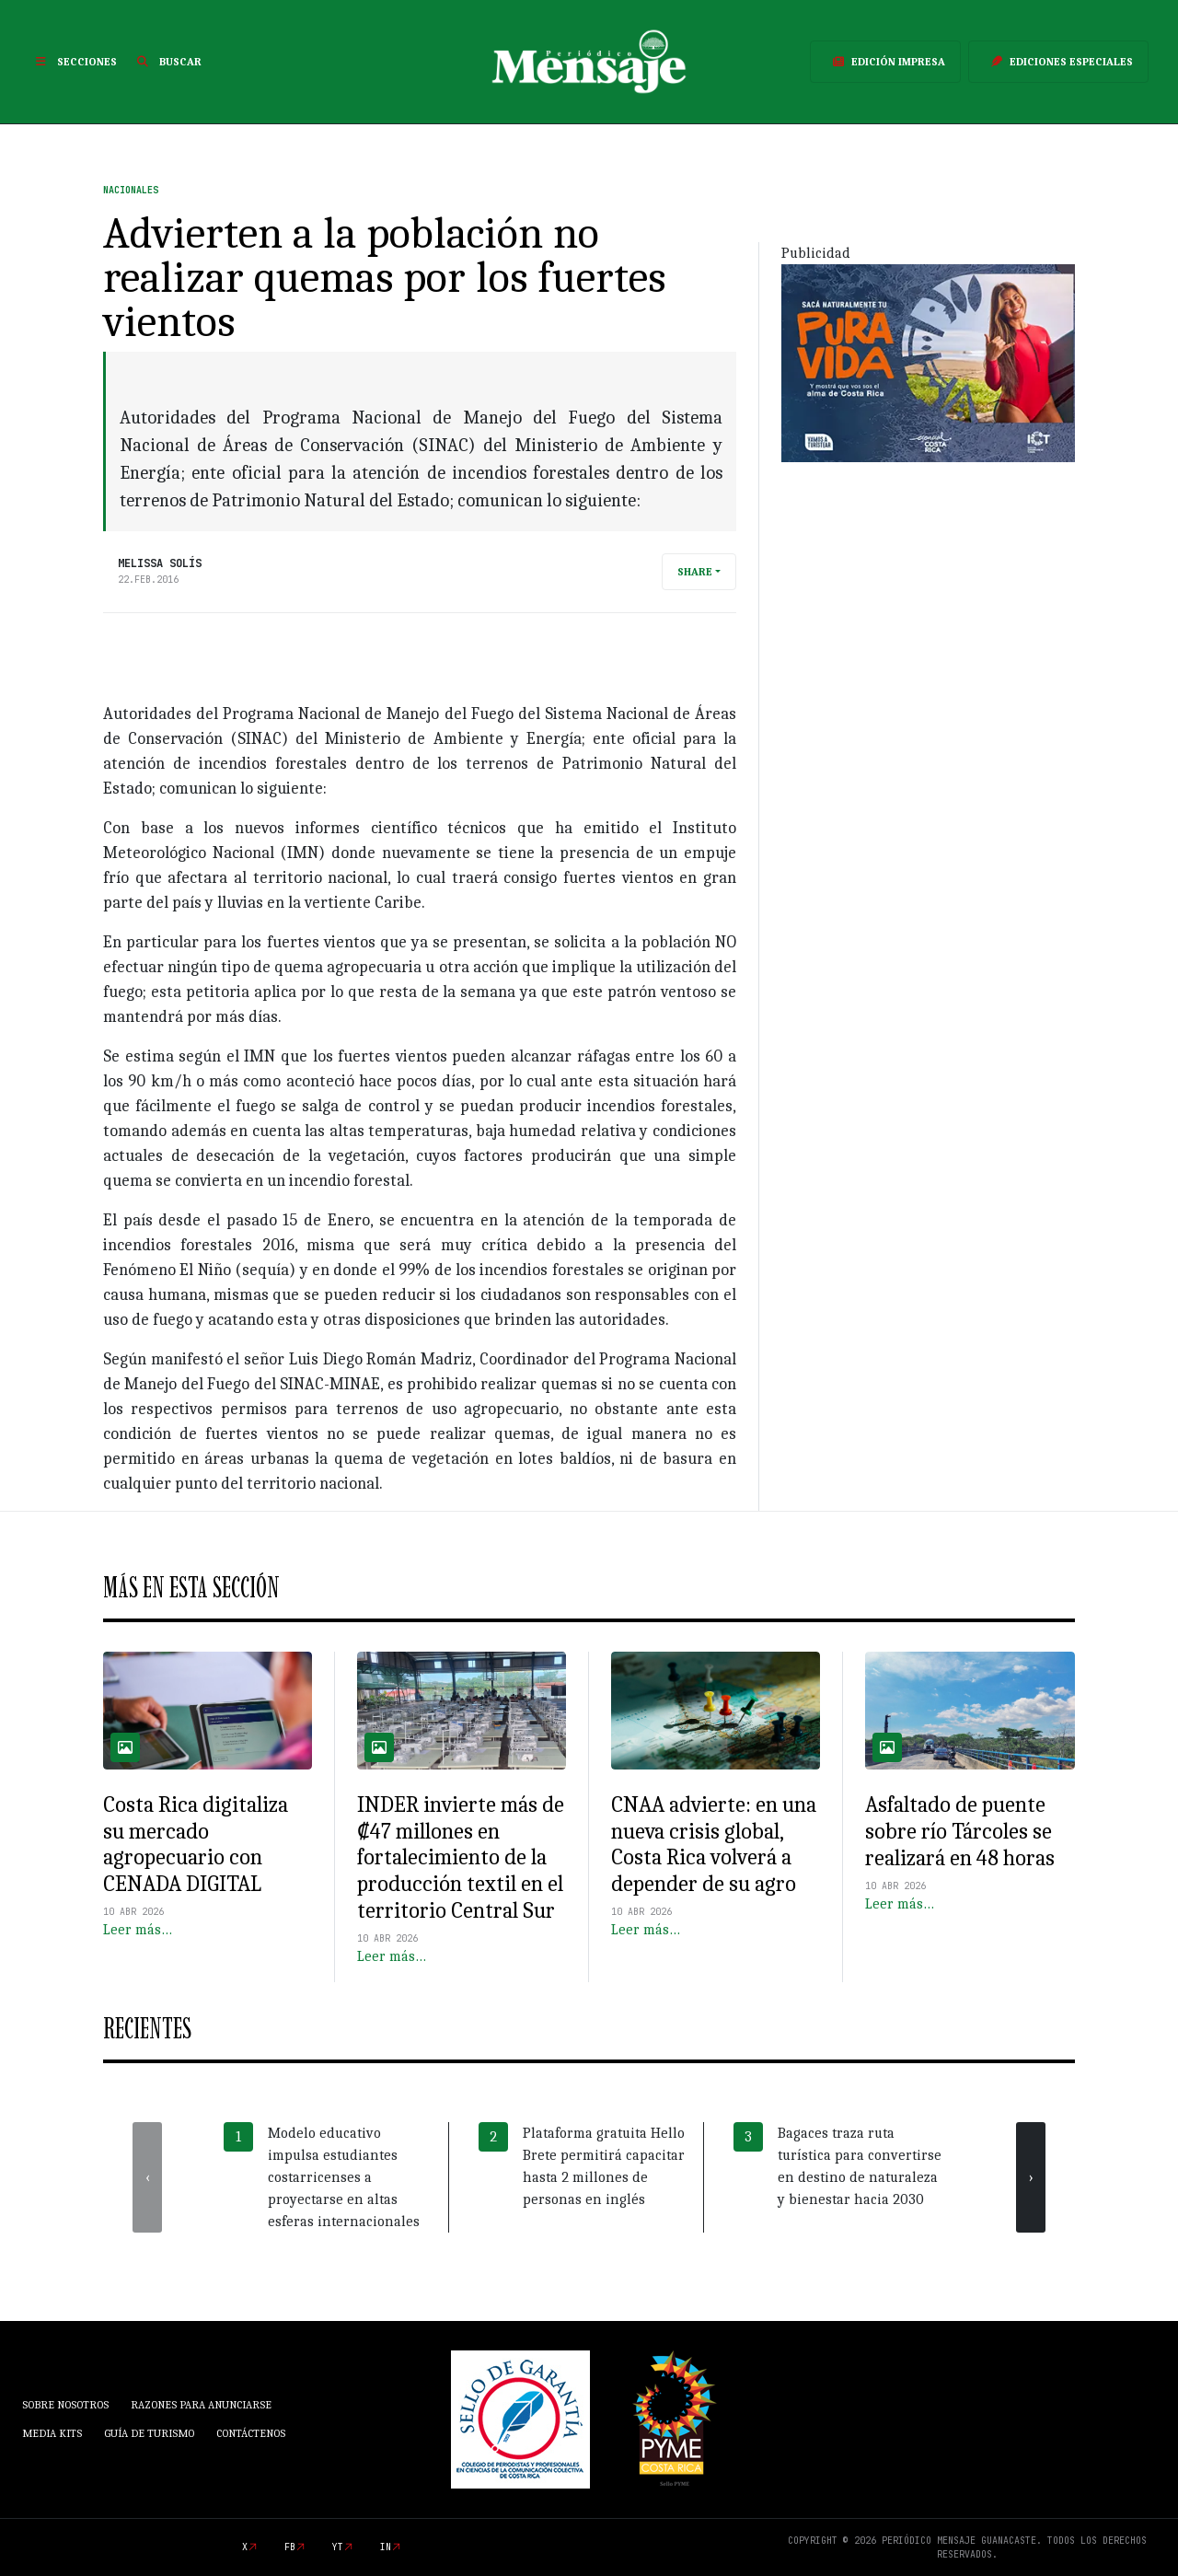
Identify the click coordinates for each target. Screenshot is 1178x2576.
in (385, 2547)
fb (289, 2547)
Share (694, 571)
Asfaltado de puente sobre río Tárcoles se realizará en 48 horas (960, 1831)
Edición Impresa (885, 62)
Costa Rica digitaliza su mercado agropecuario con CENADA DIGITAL (195, 1844)
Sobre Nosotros (65, 2404)
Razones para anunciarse (201, 2404)
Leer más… (137, 1929)
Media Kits (52, 2433)
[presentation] (147, 2177)
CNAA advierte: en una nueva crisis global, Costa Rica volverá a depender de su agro (713, 1844)
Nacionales (130, 190)
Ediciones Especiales (1058, 62)
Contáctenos (250, 2433)
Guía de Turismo (149, 2433)
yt (337, 2547)
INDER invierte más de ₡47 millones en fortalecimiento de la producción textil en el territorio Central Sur (460, 1857)
